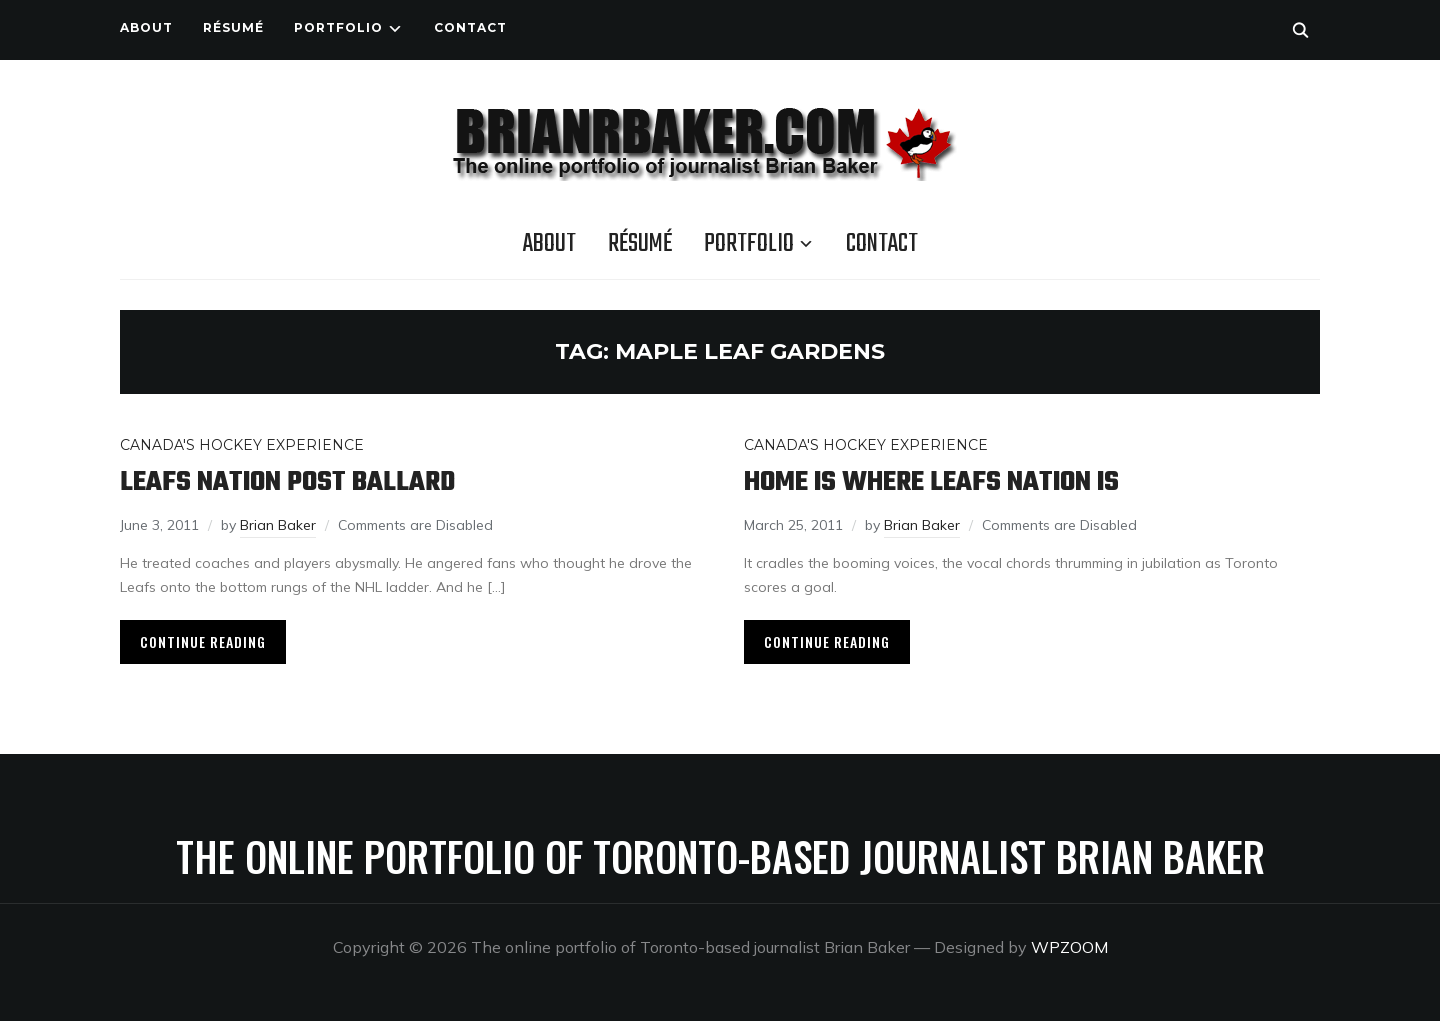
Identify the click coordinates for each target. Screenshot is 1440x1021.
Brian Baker (278, 525)
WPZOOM (1069, 947)
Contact (470, 27)
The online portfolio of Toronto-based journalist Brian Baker (720, 856)
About (146, 27)
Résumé (233, 27)
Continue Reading (203, 641)
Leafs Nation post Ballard (287, 482)
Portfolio (338, 27)
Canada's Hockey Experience (242, 445)
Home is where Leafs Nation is (931, 482)
